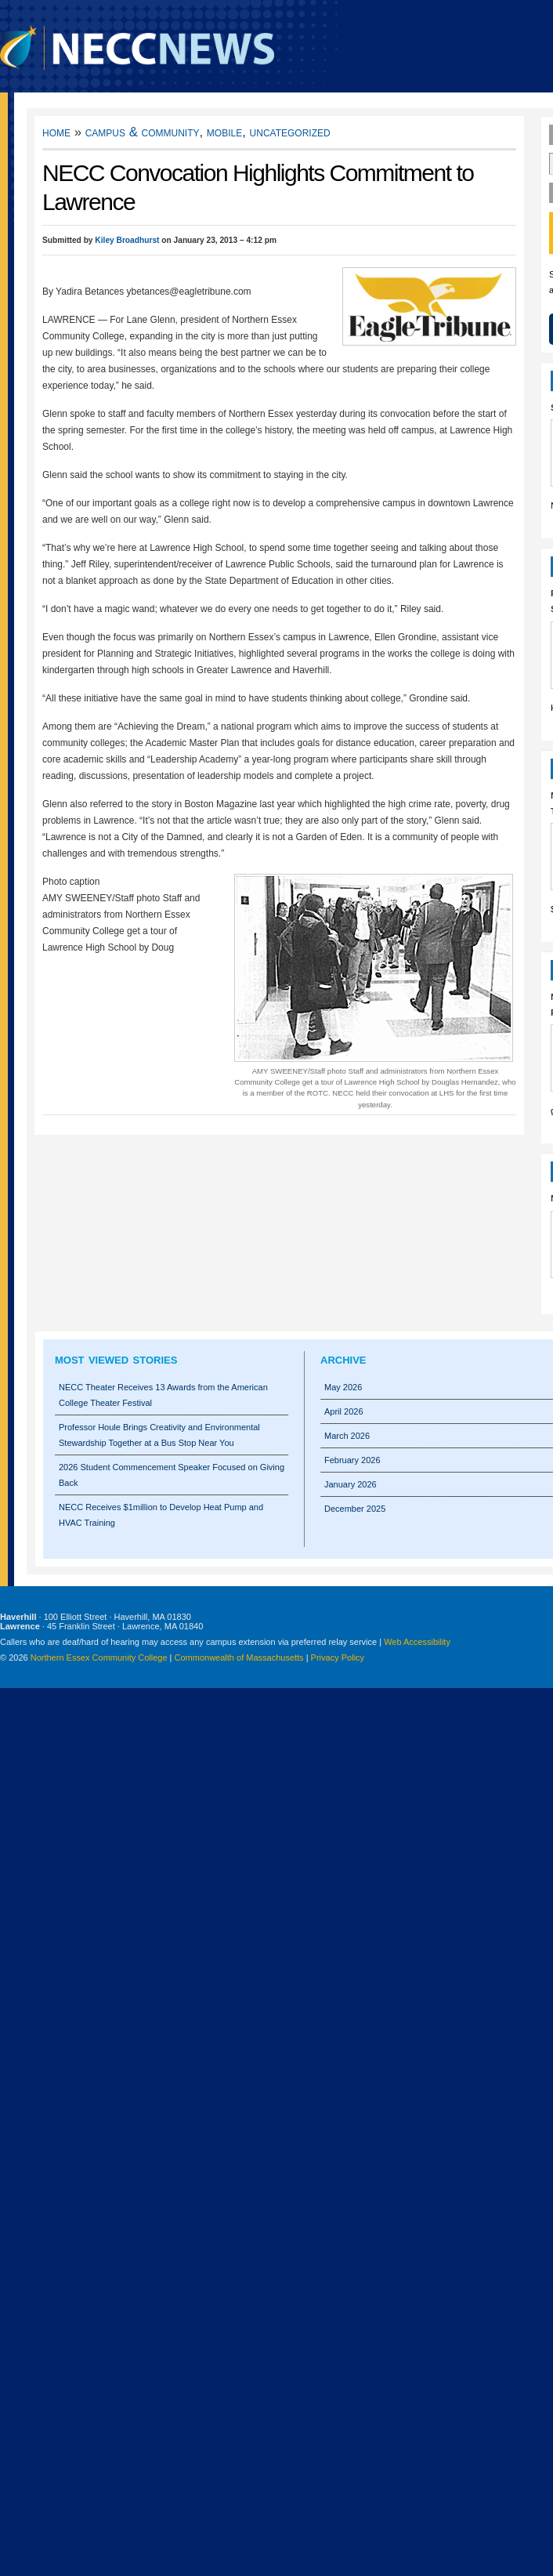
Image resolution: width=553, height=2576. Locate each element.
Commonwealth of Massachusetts (239, 1657)
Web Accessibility (417, 1642)
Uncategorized (290, 132)
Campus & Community (142, 132)
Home (56, 132)
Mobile (224, 132)
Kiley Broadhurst (127, 240)
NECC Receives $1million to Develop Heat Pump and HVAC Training (161, 1514)
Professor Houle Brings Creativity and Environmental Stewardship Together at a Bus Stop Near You (159, 1434)
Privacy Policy (337, 1657)
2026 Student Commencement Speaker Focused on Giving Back (171, 1474)
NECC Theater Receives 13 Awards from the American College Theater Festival (163, 1395)
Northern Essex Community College (99, 1657)
